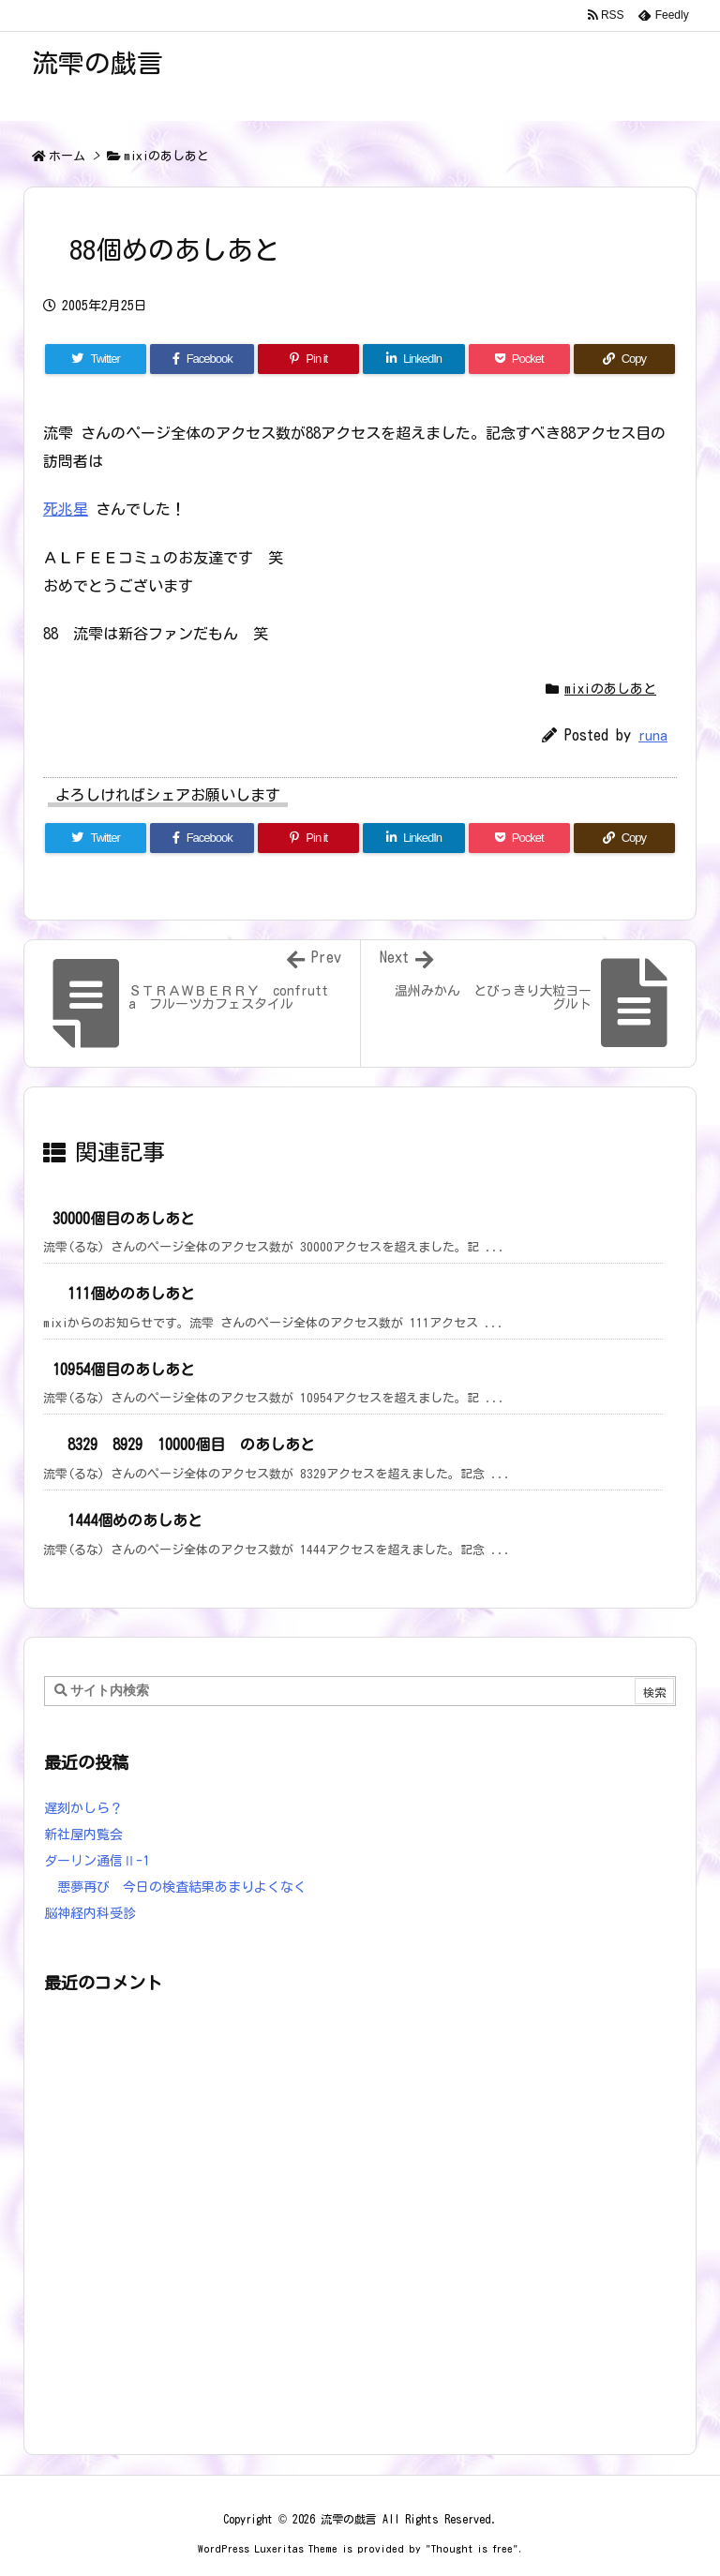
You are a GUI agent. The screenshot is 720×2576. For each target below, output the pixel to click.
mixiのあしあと (166, 156)
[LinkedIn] (413, 359)
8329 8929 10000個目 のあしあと (183, 1444)
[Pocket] (519, 359)
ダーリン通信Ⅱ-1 (96, 1860)
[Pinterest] (308, 359)
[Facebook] (202, 359)
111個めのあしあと (123, 1293)
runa (653, 735)
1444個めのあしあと (127, 1520)
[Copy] (624, 359)
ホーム (67, 156)
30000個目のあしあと (123, 1218)
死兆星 (65, 509)
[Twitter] (95, 359)
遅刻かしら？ (83, 1808)
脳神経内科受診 (90, 1913)
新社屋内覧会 (83, 1834)
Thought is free (472, 2548)
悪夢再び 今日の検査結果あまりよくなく (175, 1887)
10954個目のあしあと (123, 1369)
